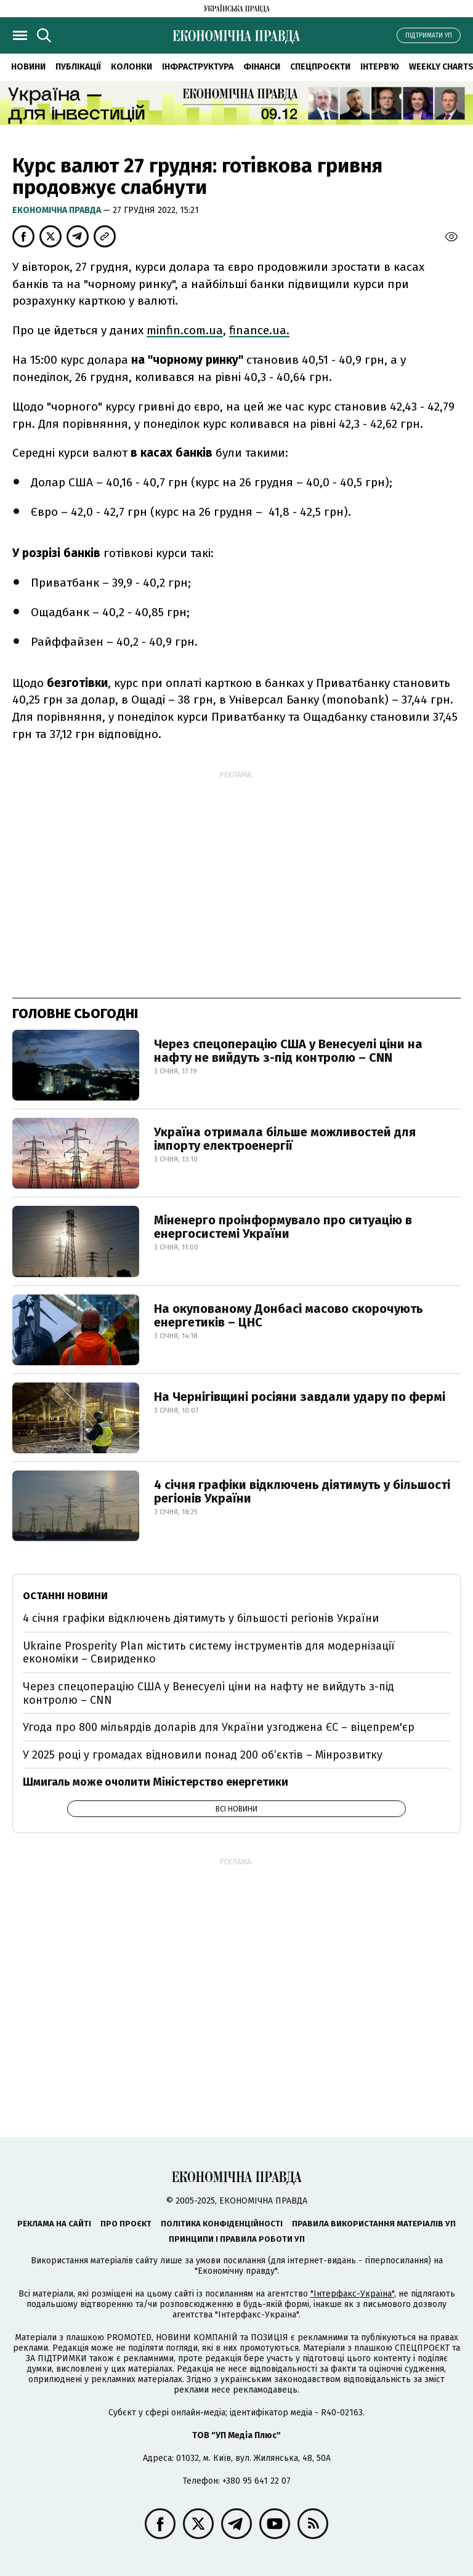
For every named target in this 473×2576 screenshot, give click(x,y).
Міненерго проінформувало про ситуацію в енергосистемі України (283, 1227)
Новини (28, 67)
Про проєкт (126, 2223)
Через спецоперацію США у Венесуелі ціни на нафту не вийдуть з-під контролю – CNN (288, 1051)
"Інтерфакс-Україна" (352, 2294)
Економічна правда (57, 210)
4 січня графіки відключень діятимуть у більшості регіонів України (302, 1491)
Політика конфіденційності (222, 2223)
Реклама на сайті (54, 2223)
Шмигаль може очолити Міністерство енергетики (155, 1782)
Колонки (131, 67)
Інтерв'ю (379, 67)
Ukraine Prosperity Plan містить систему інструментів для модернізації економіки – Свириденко (209, 1652)
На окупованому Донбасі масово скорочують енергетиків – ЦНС (288, 1315)
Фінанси (261, 67)
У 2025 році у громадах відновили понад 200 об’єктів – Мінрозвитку (202, 1755)
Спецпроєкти (320, 67)
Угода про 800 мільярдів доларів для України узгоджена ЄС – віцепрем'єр (218, 1727)
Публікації (78, 67)
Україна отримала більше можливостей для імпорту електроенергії (285, 1139)
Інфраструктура (197, 67)
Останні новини (65, 1596)
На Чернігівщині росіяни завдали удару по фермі (299, 1396)
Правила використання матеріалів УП (374, 2223)
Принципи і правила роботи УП (237, 2239)
